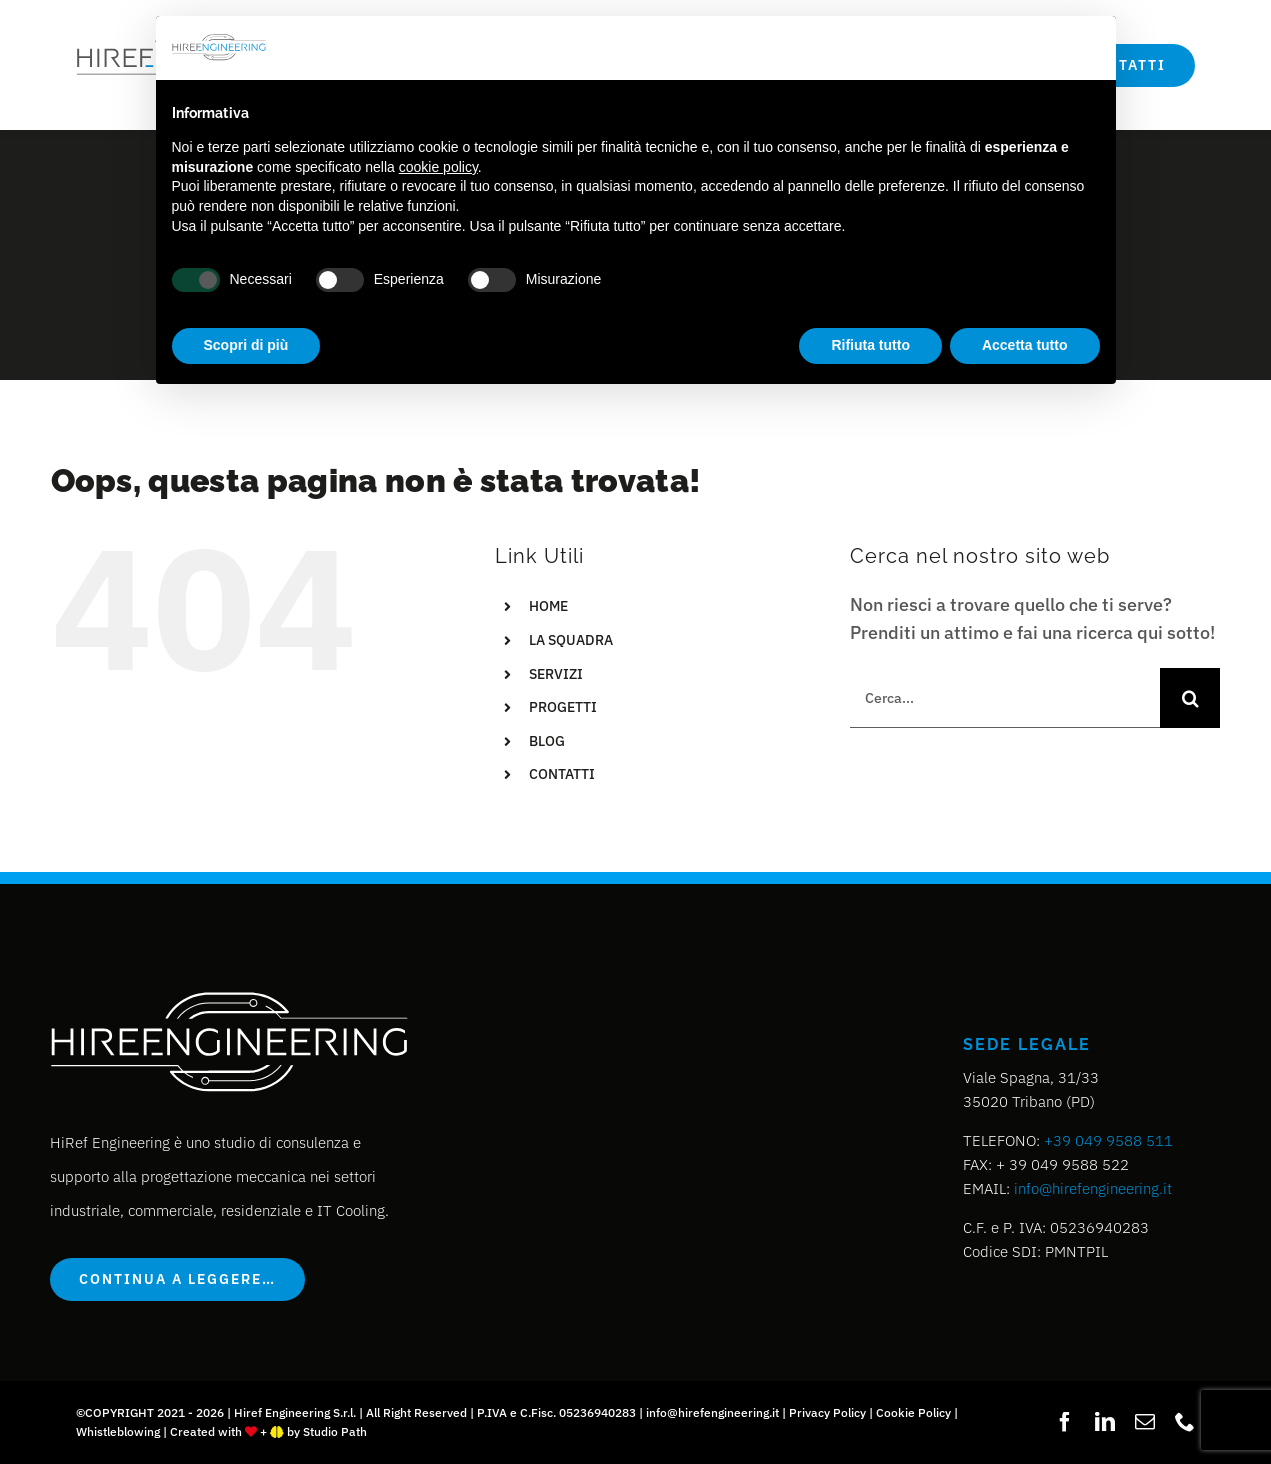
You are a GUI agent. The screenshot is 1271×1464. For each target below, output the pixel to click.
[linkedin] (1105, 1422)
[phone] (1185, 1422)
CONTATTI (562, 774)
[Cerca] (1190, 698)
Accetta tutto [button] (1025, 345)
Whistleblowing (118, 1431)
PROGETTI (563, 707)
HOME (548, 606)
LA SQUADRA (571, 640)
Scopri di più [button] (246, 345)
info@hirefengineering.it (1093, 1188)
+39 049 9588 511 (1108, 1140)
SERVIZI (556, 674)
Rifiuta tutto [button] (870, 345)
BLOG (547, 741)
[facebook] (1065, 1422)
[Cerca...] (1005, 698)
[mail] (1145, 1422)
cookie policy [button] (438, 167)
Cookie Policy (913, 1412)
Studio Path (335, 1431)
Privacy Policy (827, 1412)
